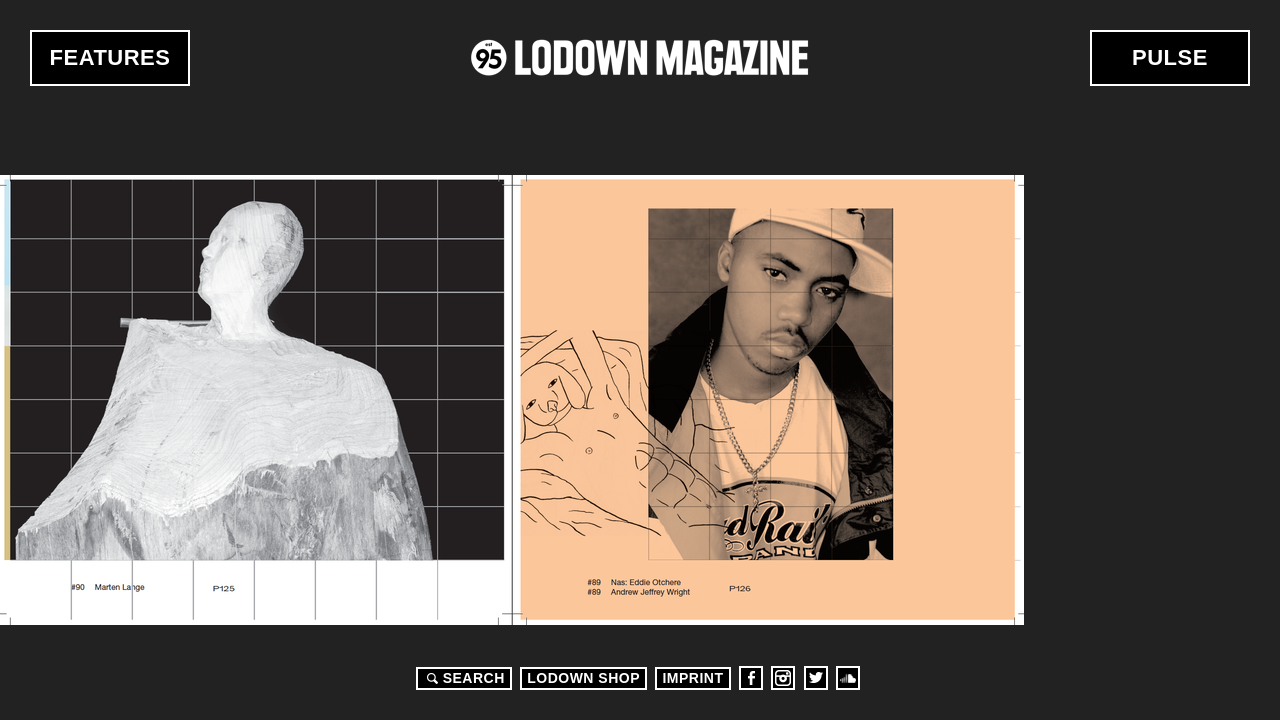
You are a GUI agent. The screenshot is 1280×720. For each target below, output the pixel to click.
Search (463, 678)
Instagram (783, 678)
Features (110, 57)
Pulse (1170, 57)
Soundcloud (848, 678)
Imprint (692, 678)
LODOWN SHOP (583, 678)
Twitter (816, 678)
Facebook (751, 678)
